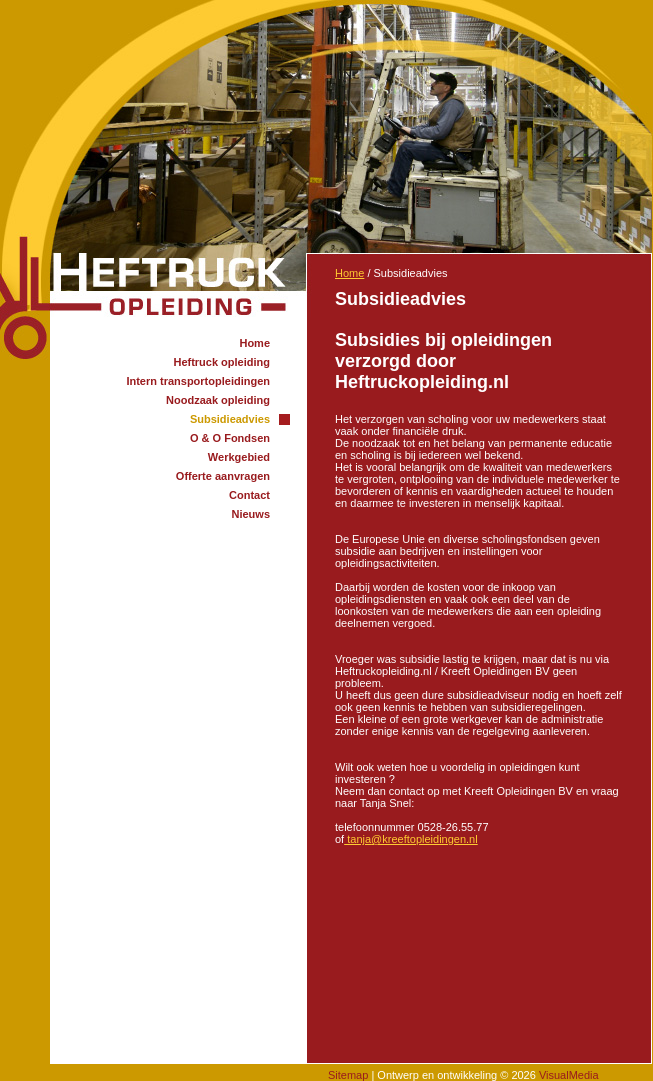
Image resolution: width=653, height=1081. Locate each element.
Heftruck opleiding (221, 362)
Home (254, 343)
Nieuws (250, 514)
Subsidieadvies (230, 419)
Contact (249, 495)
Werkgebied (239, 457)
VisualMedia (569, 1075)
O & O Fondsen (230, 438)
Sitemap (348, 1075)
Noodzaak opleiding (218, 400)
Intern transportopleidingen (198, 381)
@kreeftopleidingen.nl (411, 839)
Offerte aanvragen (223, 476)
